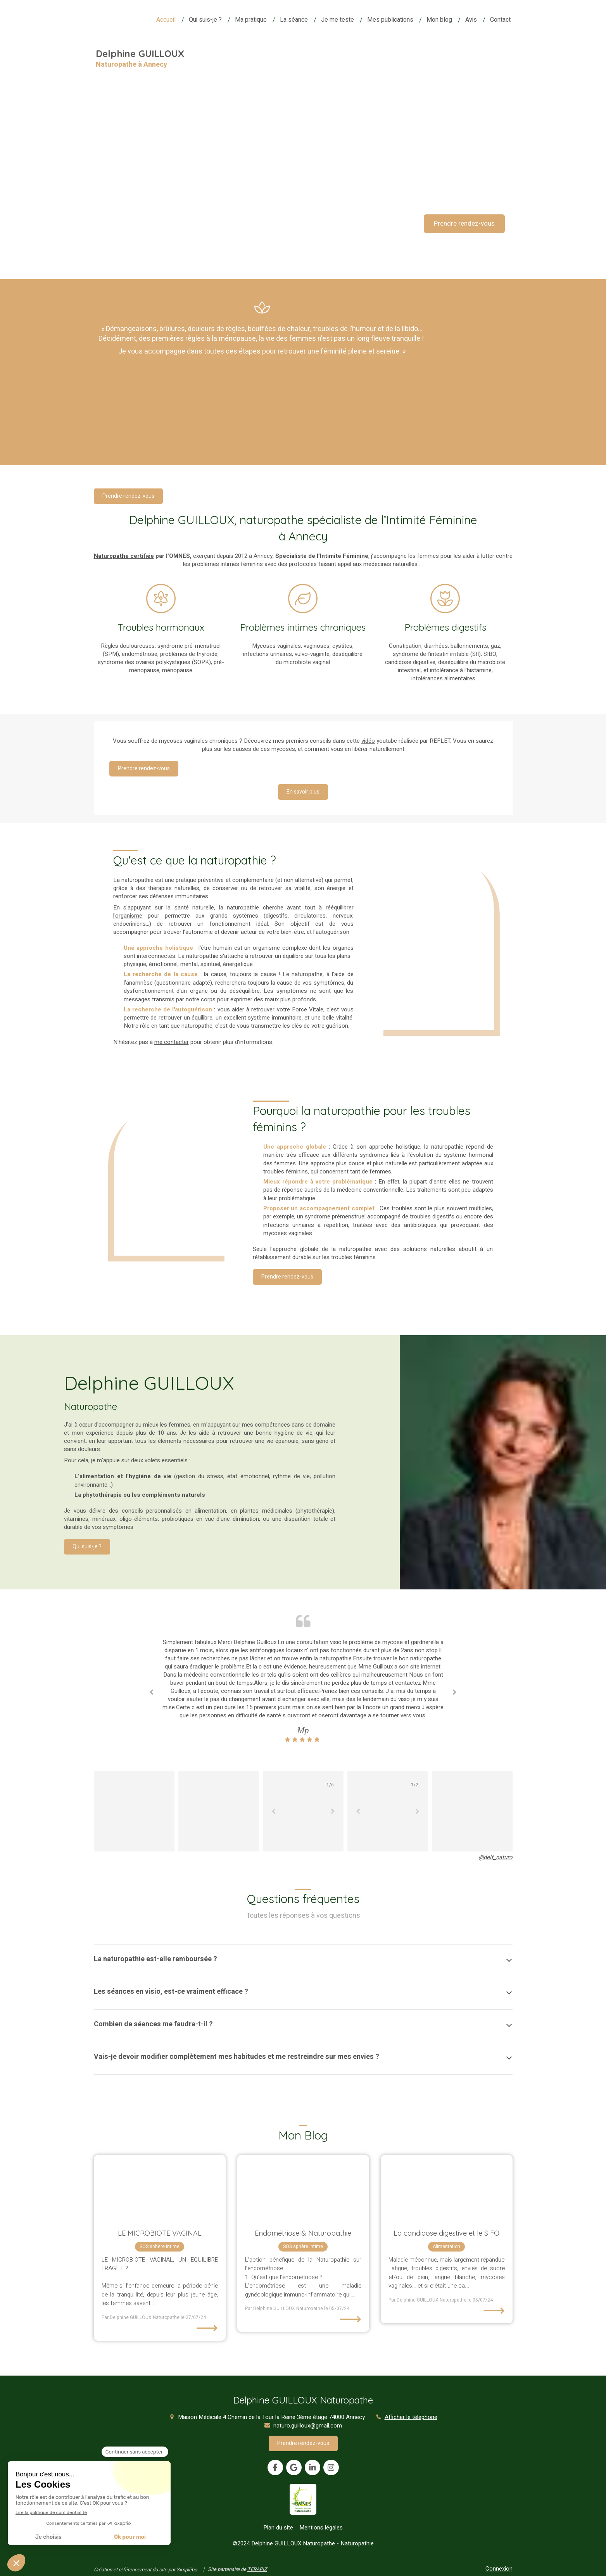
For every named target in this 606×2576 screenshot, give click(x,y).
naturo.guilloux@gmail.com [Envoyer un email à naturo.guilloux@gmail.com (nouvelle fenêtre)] (307, 2425)
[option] (303, 1691)
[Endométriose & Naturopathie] (303, 2188)
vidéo (368, 741)
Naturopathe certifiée (124, 556)
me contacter (171, 1042)
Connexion (499, 2568)
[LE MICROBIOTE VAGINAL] (160, 2188)
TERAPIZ (257, 2569)
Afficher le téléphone (411, 2417)
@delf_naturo (495, 1857)
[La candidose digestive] (447, 2188)
